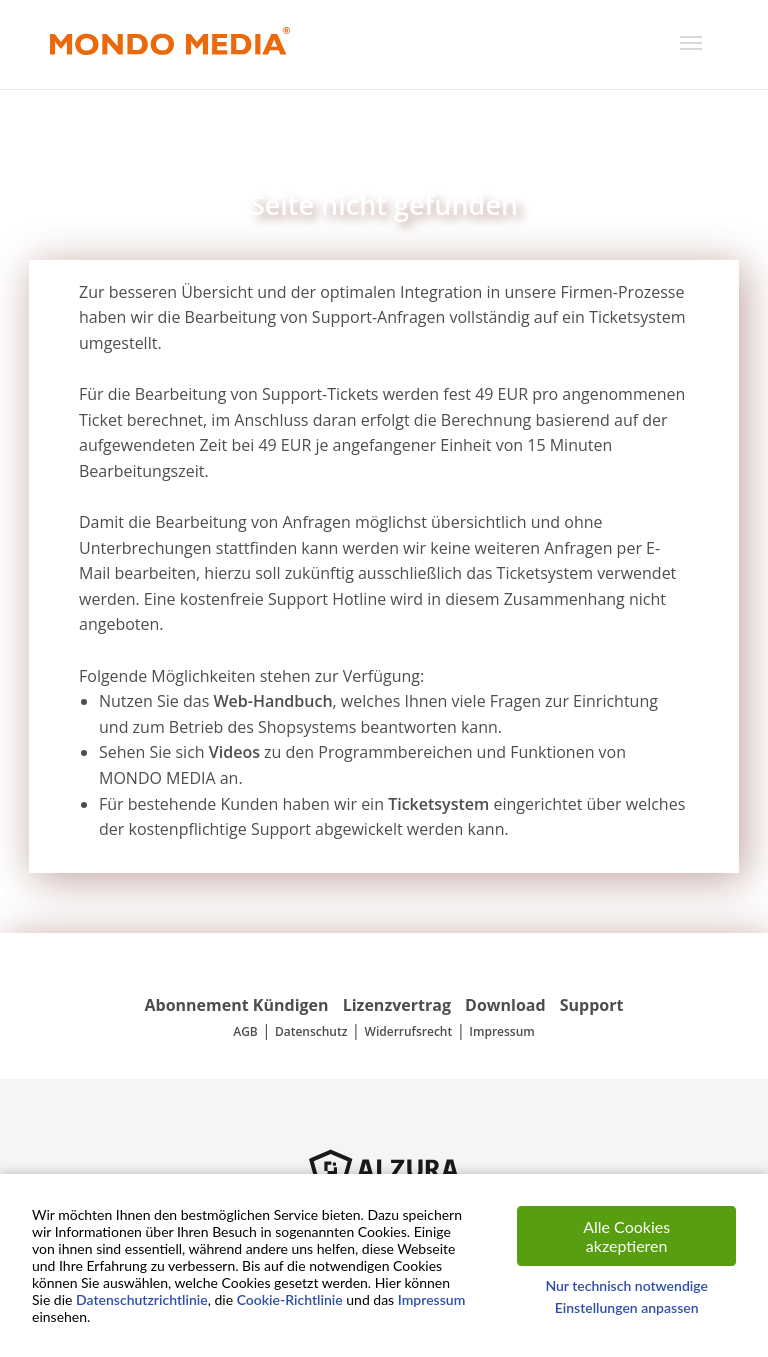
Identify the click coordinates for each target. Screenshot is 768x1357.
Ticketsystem (438, 804)
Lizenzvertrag (397, 1005)
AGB (245, 1031)
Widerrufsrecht (409, 1031)
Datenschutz (311, 1031)
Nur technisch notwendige (626, 1285)
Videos (234, 752)
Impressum (501, 1031)
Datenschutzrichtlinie (142, 1299)
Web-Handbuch (272, 701)
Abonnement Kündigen (237, 1005)
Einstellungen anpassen (627, 1307)
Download (505, 1005)
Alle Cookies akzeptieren (626, 1236)
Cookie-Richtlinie (290, 1299)
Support (592, 1005)
